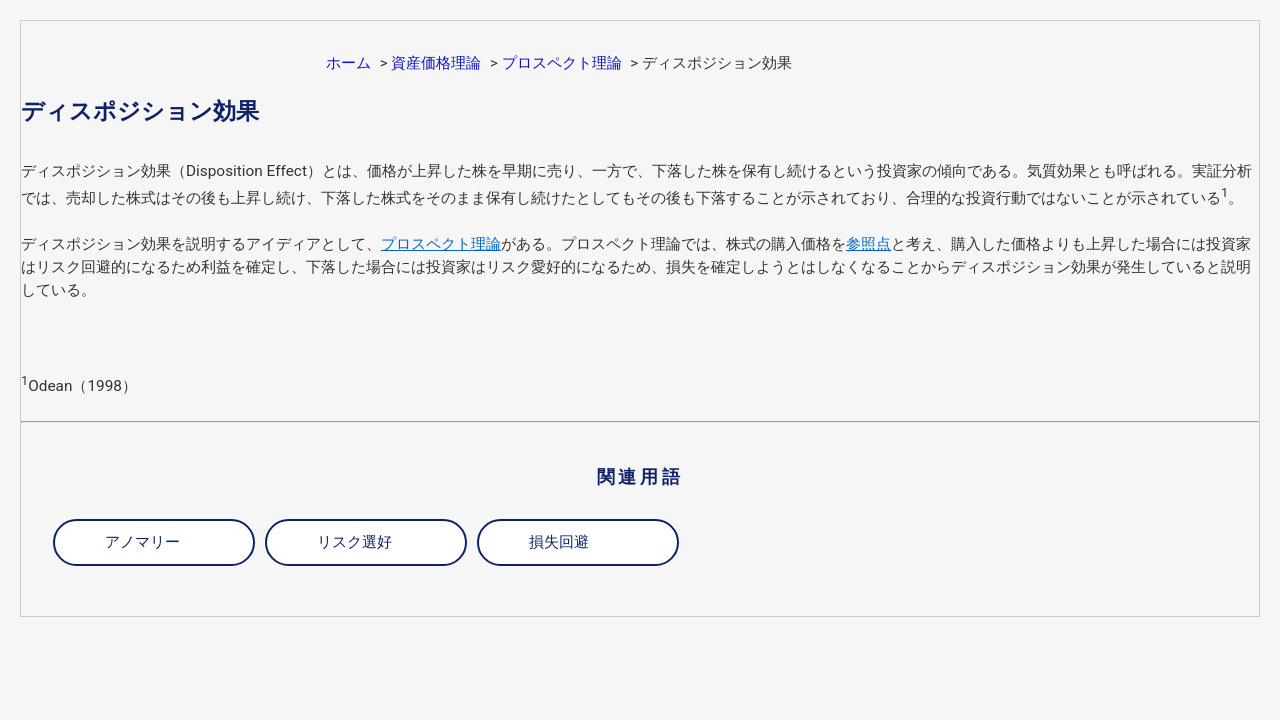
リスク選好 (354, 542)
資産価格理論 (436, 63)
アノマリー (142, 542)
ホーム (348, 63)
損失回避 (559, 542)
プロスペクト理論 (562, 63)
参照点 (868, 244)
